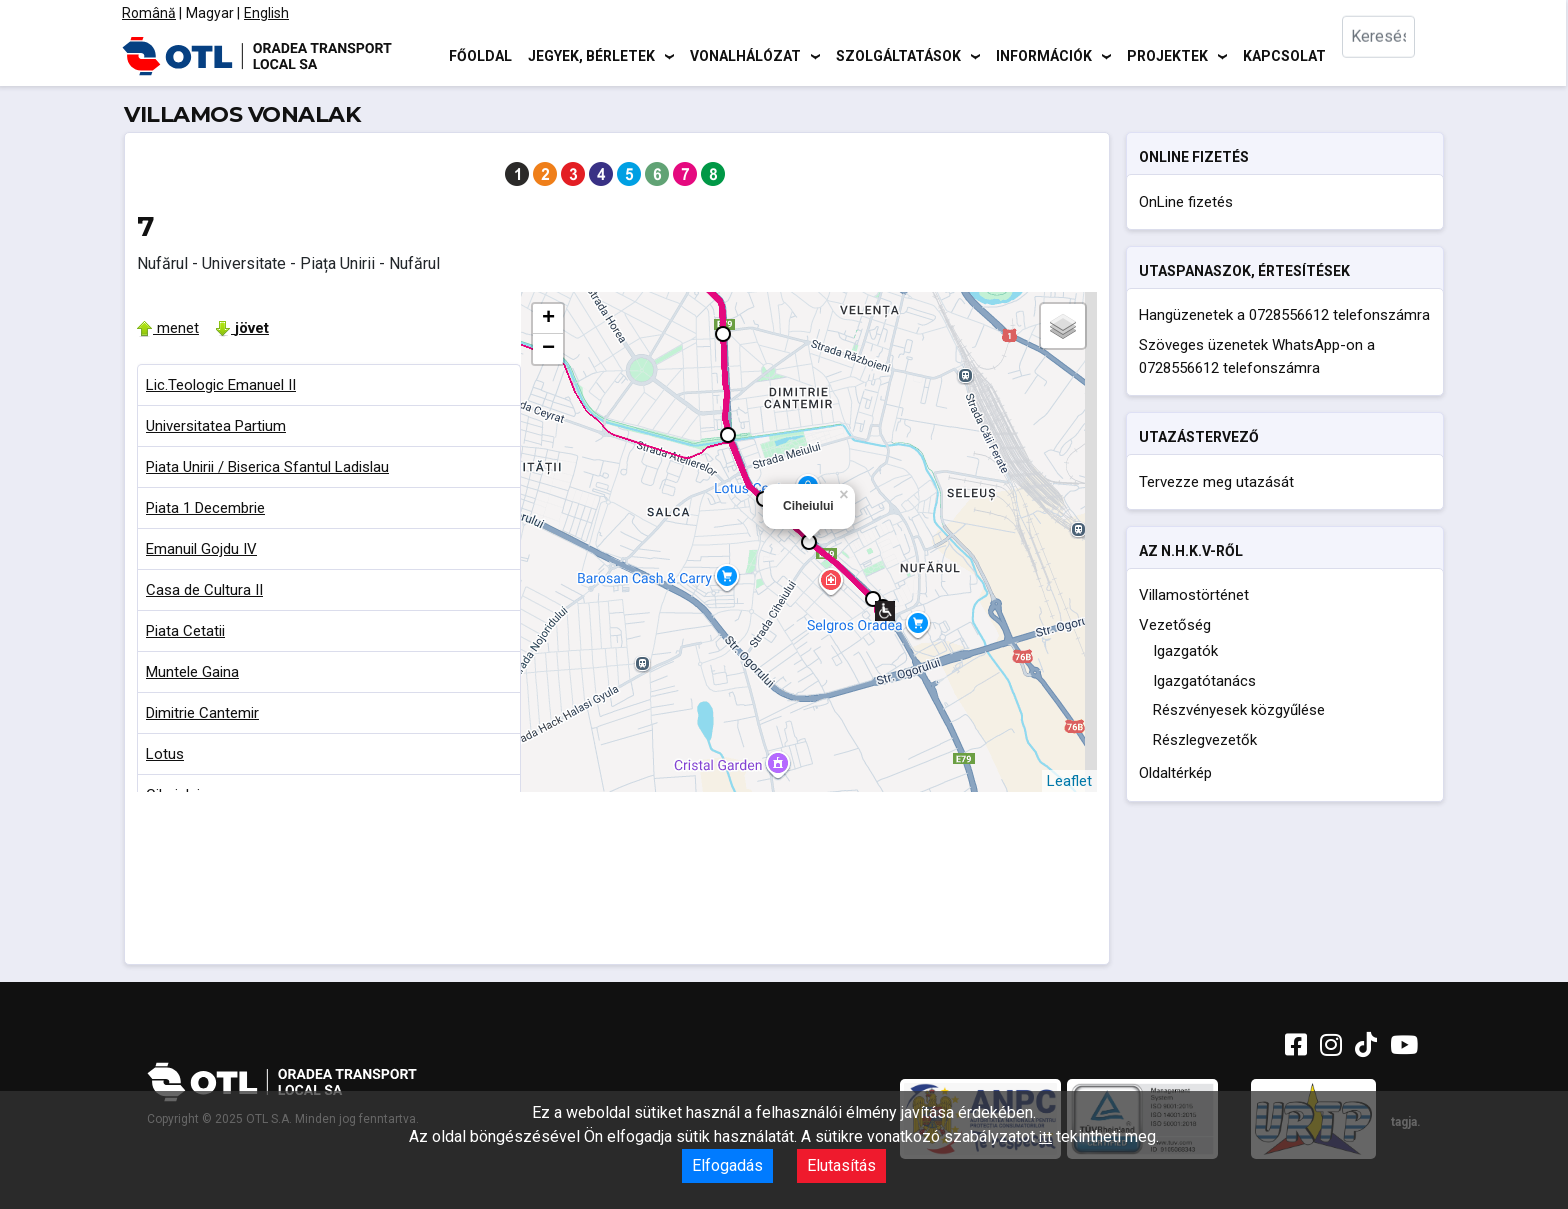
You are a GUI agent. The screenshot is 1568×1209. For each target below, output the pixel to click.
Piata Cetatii (185, 631)
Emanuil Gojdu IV (201, 549)
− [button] (548, 349)
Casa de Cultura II (204, 590)
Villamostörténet (1194, 595)
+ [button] (548, 319)
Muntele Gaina (192, 672)
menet (168, 328)
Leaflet (1069, 781)
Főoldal (480, 55)
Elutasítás (841, 1165)
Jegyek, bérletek (591, 55)
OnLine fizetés (1186, 202)
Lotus (165, 754)
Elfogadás (727, 1165)
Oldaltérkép (1175, 773)
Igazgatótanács (1204, 681)
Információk (1044, 55)
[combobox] (1392, 55)
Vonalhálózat (745, 55)
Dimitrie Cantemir (202, 713)
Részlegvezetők (1205, 740)
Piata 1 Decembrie (205, 508)
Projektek (1167, 55)
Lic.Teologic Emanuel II (221, 385)
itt (1045, 1137)
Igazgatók (1185, 651)
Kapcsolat (1284, 55)
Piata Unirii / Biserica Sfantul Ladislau (267, 467)
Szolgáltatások (898, 55)
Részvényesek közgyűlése (1239, 710)
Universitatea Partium (216, 426)
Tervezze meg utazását (1216, 482)
